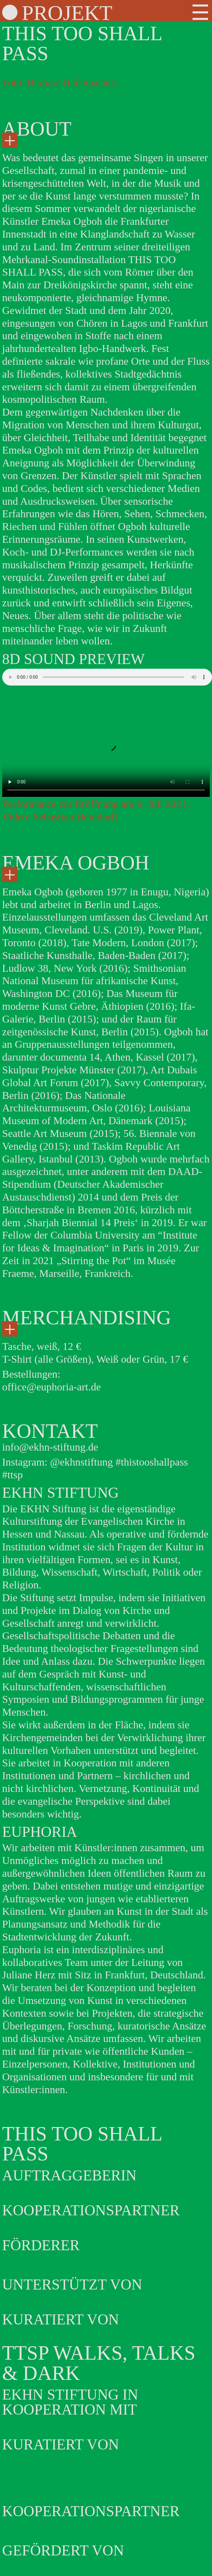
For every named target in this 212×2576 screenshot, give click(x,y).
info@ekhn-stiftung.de (50, 1447)
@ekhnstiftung (81, 1462)
